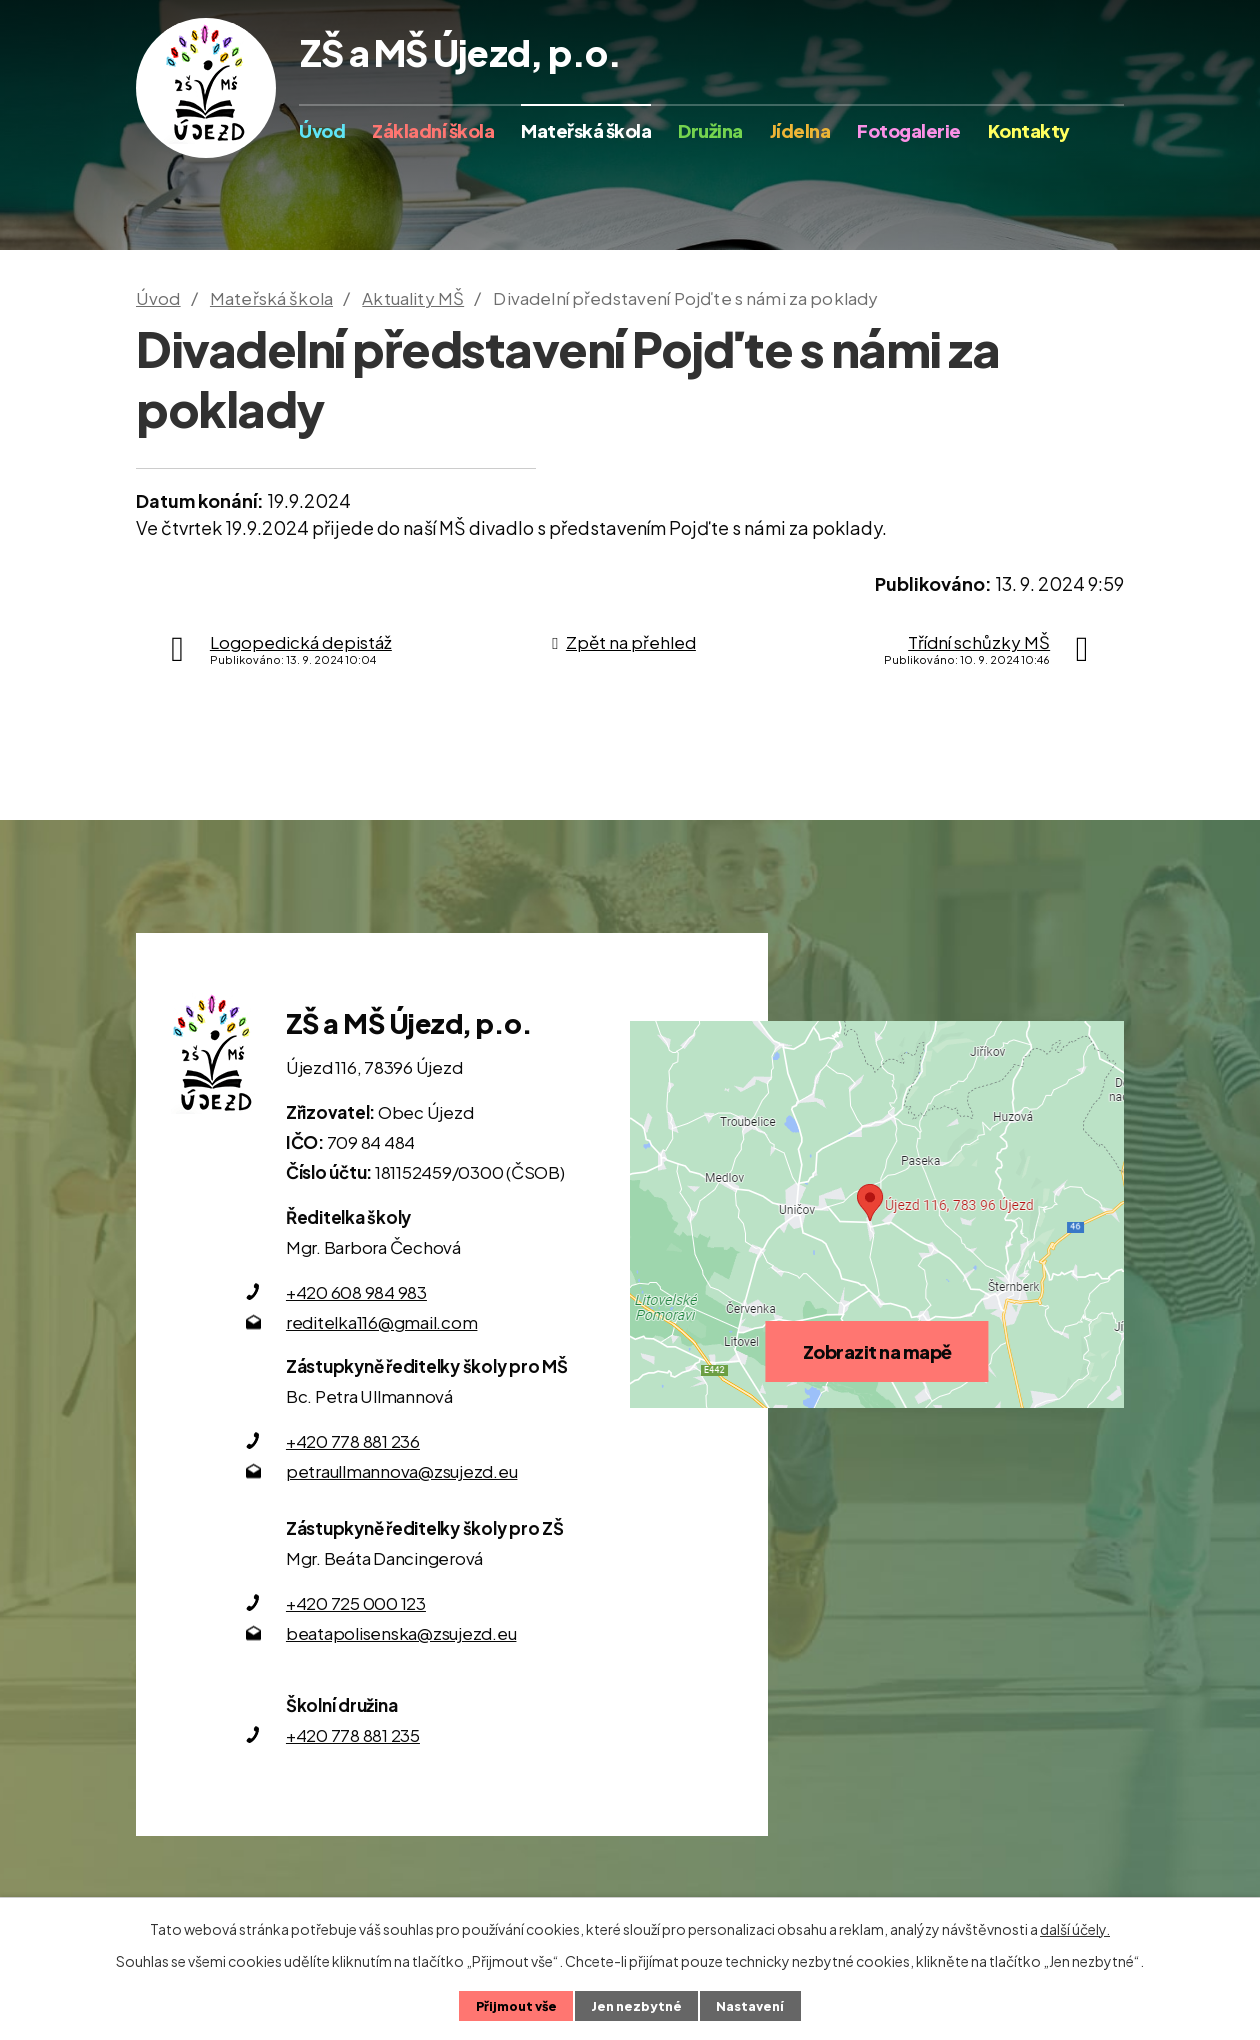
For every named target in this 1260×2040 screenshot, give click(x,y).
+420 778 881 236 (353, 1441)
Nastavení (750, 2006)
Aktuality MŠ (413, 298)
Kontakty (1029, 130)
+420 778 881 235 (353, 1735)
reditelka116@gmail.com (382, 1322)
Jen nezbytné (636, 2006)
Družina (710, 130)
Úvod (322, 130)
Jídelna (800, 130)
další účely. (1075, 1929)
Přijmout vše (516, 2006)
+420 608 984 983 (356, 1292)
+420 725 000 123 (356, 1603)
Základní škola (433, 130)
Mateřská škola (586, 130)
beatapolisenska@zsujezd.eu (401, 1633)
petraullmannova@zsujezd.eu (402, 1471)
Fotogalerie (909, 130)
